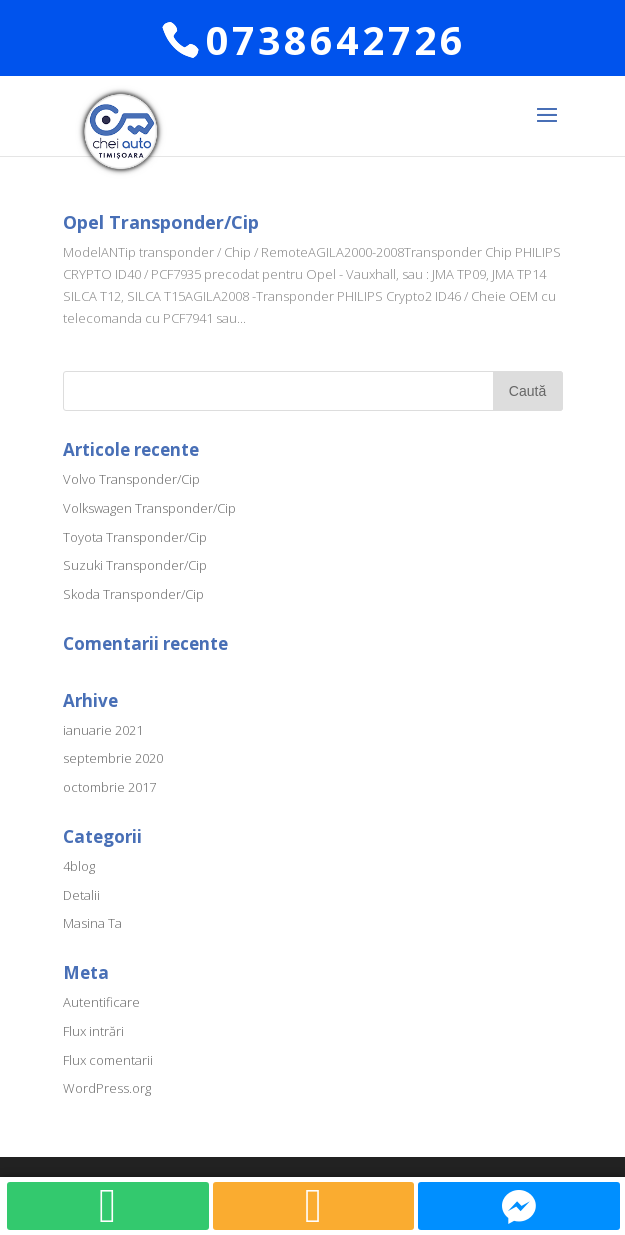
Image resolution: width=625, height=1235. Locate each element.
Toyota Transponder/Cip (135, 537)
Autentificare (101, 1002)
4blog (79, 866)
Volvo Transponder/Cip (131, 479)
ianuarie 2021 (103, 730)
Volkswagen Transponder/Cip (149, 508)
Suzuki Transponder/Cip (135, 565)
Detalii (81, 895)
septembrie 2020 (113, 758)
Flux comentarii (108, 1060)
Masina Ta (92, 923)
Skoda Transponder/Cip (133, 594)
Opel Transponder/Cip (161, 222)
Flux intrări (93, 1031)
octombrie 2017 (109, 787)
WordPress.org (107, 1088)
